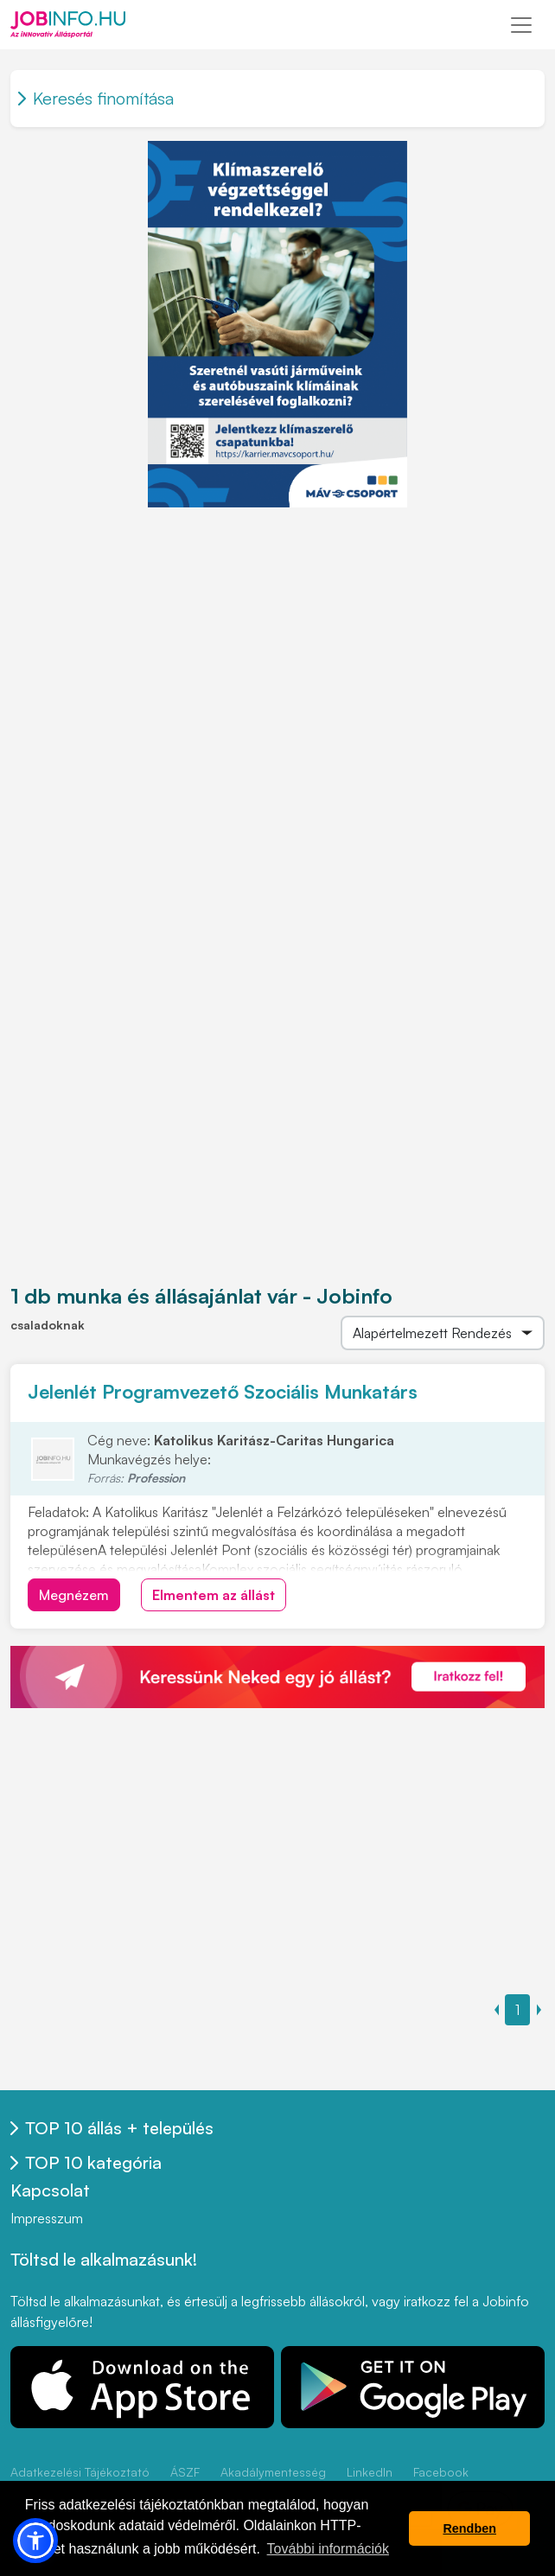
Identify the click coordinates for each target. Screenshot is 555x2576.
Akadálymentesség (273, 2471)
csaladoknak (47, 1324)
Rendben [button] (469, 2528)
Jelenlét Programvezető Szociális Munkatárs (223, 1391)
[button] (35, 2540)
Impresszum (46, 2218)
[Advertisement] (277, 629)
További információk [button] (328, 2548)
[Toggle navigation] (521, 25)
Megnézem (74, 1595)
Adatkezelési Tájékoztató (80, 2471)
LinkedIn (369, 2471)
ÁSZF (185, 2471)
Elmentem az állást (213, 1595)
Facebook (441, 2471)
